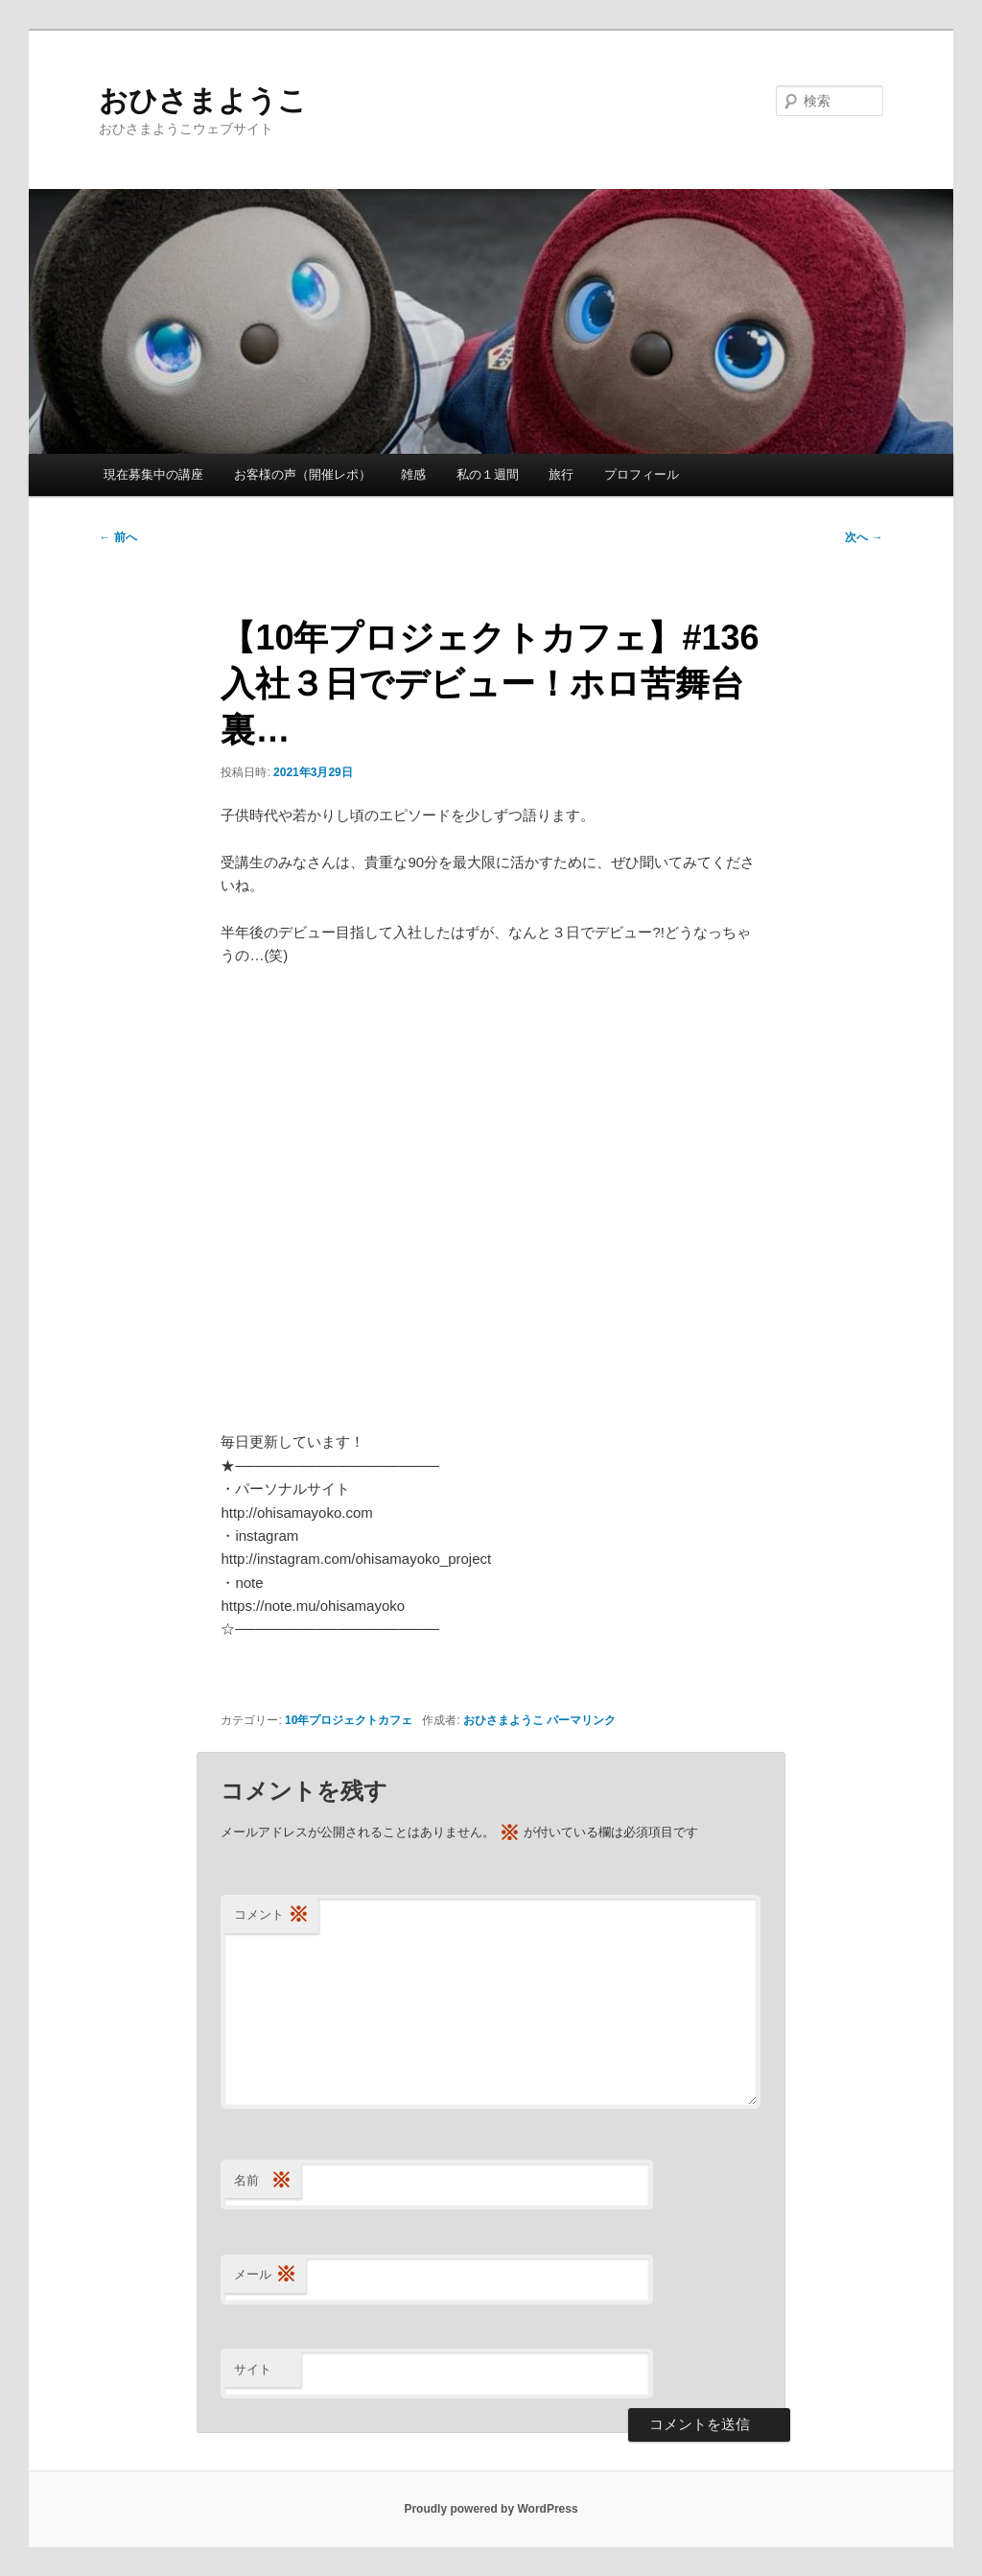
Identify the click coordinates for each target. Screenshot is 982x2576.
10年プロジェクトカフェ (348, 1720)
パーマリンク (581, 1720)
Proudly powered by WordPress (490, 2509)
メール (265, 2275)
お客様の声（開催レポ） (302, 474)
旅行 (561, 474)
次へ (863, 537)
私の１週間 (487, 474)
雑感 (413, 474)
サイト (252, 2369)
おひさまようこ (203, 100)
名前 (263, 2181)
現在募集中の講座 (153, 474)
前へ (117, 537)
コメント (271, 1915)
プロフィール (641, 474)
